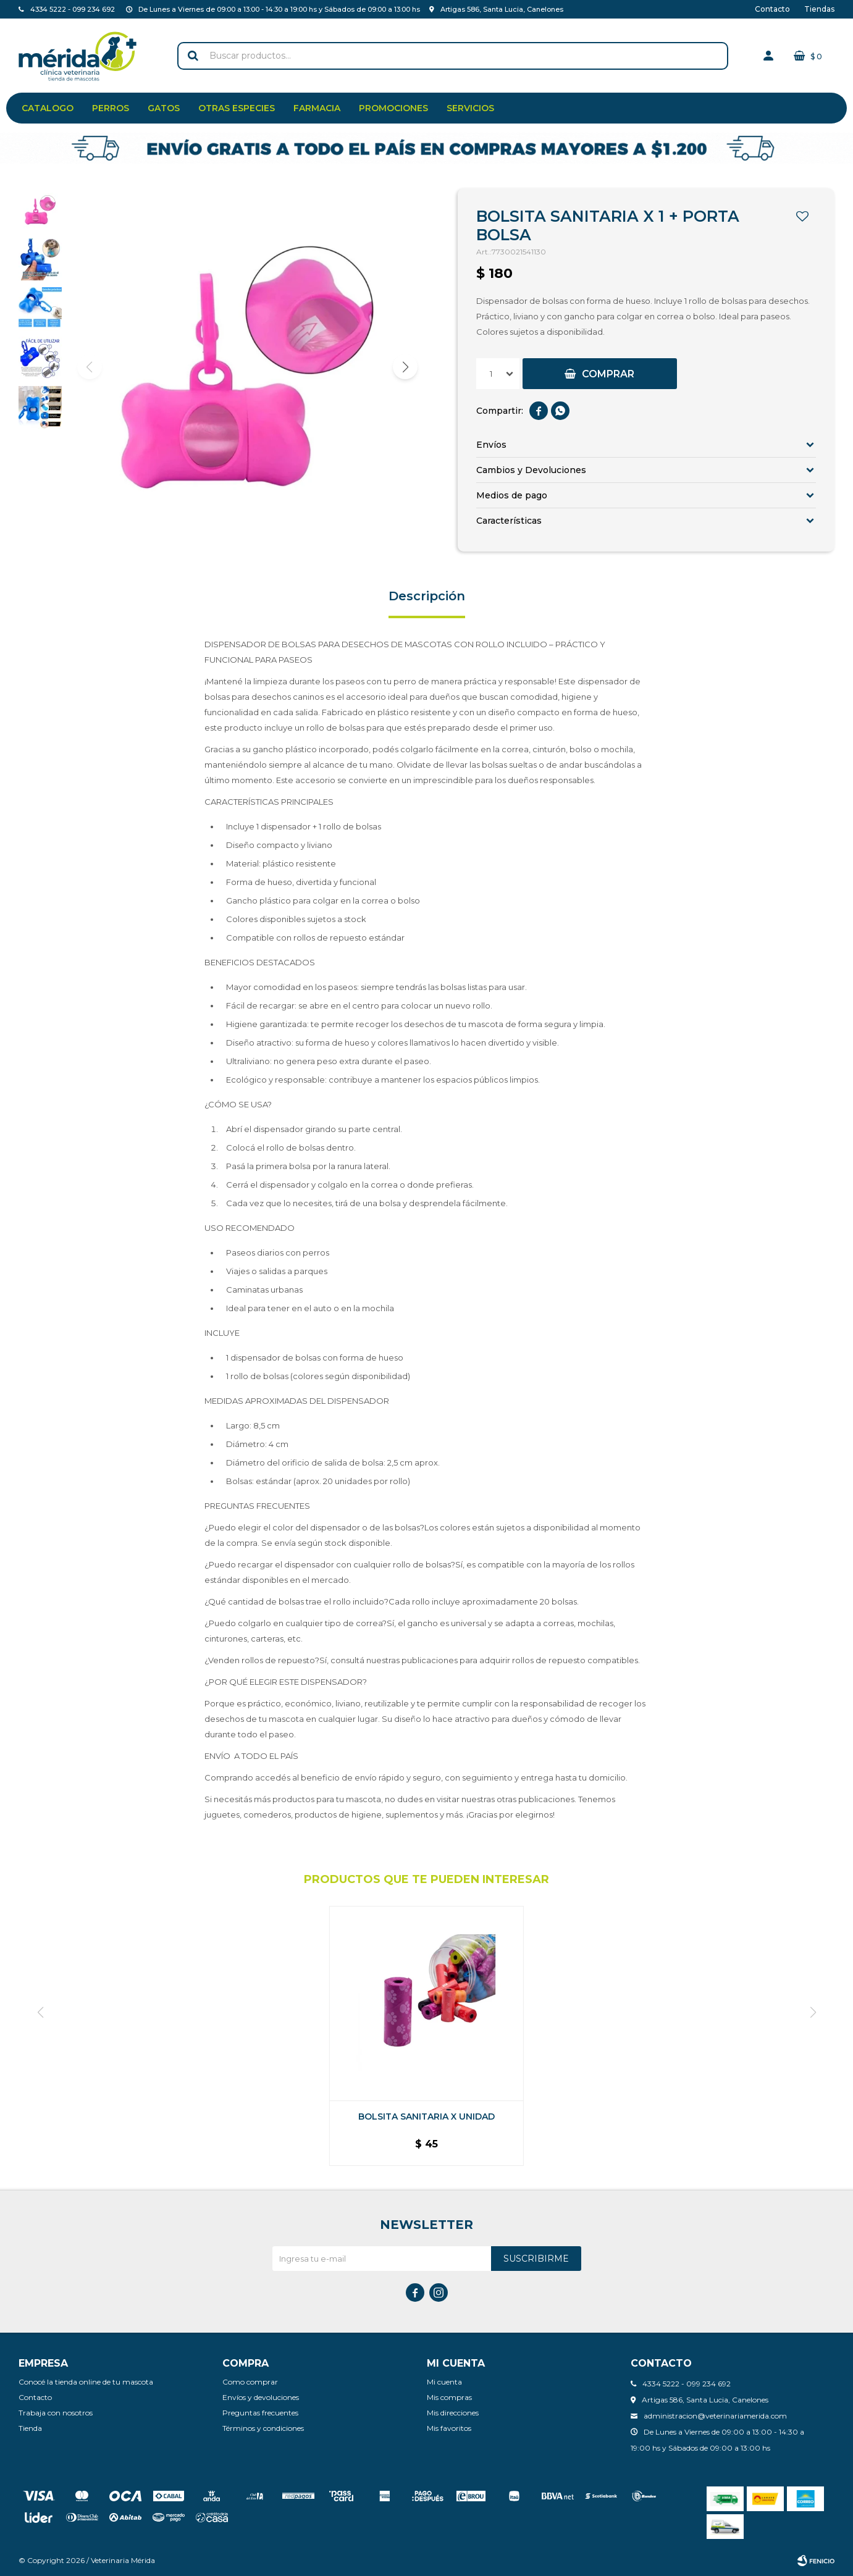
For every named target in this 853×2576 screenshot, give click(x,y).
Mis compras (449, 2397)
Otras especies (236, 108)
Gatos (164, 108)
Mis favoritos (449, 2428)
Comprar (608, 374)
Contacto (772, 9)
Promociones (393, 108)
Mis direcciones (453, 2412)
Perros (110, 108)
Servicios (470, 108)
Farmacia (316, 108)
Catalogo (48, 108)
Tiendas (819, 9)
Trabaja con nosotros (56, 2412)
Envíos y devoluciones (260, 2397)
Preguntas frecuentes (260, 2412)
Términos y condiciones (263, 2428)
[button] (405, 367)
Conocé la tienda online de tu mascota (86, 2381)
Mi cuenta (444, 2381)
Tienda (30, 2428)
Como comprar (250, 2381)
